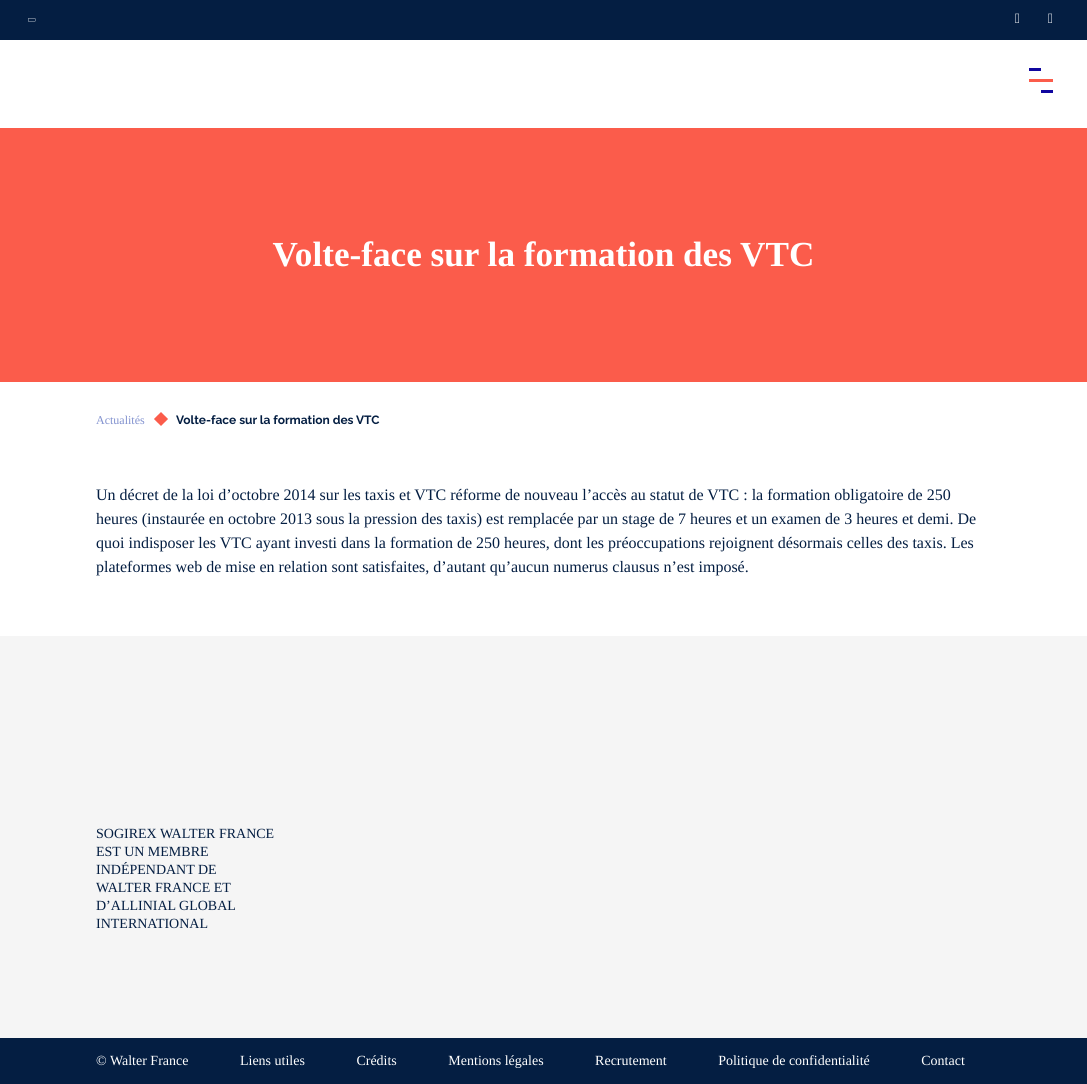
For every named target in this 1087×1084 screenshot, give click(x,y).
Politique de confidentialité (794, 1061)
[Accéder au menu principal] (1041, 80)
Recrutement (631, 1061)
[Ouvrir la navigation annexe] (32, 20)
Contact (943, 1061)
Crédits (376, 1061)
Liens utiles (272, 1061)
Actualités (120, 420)
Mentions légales (495, 1061)
